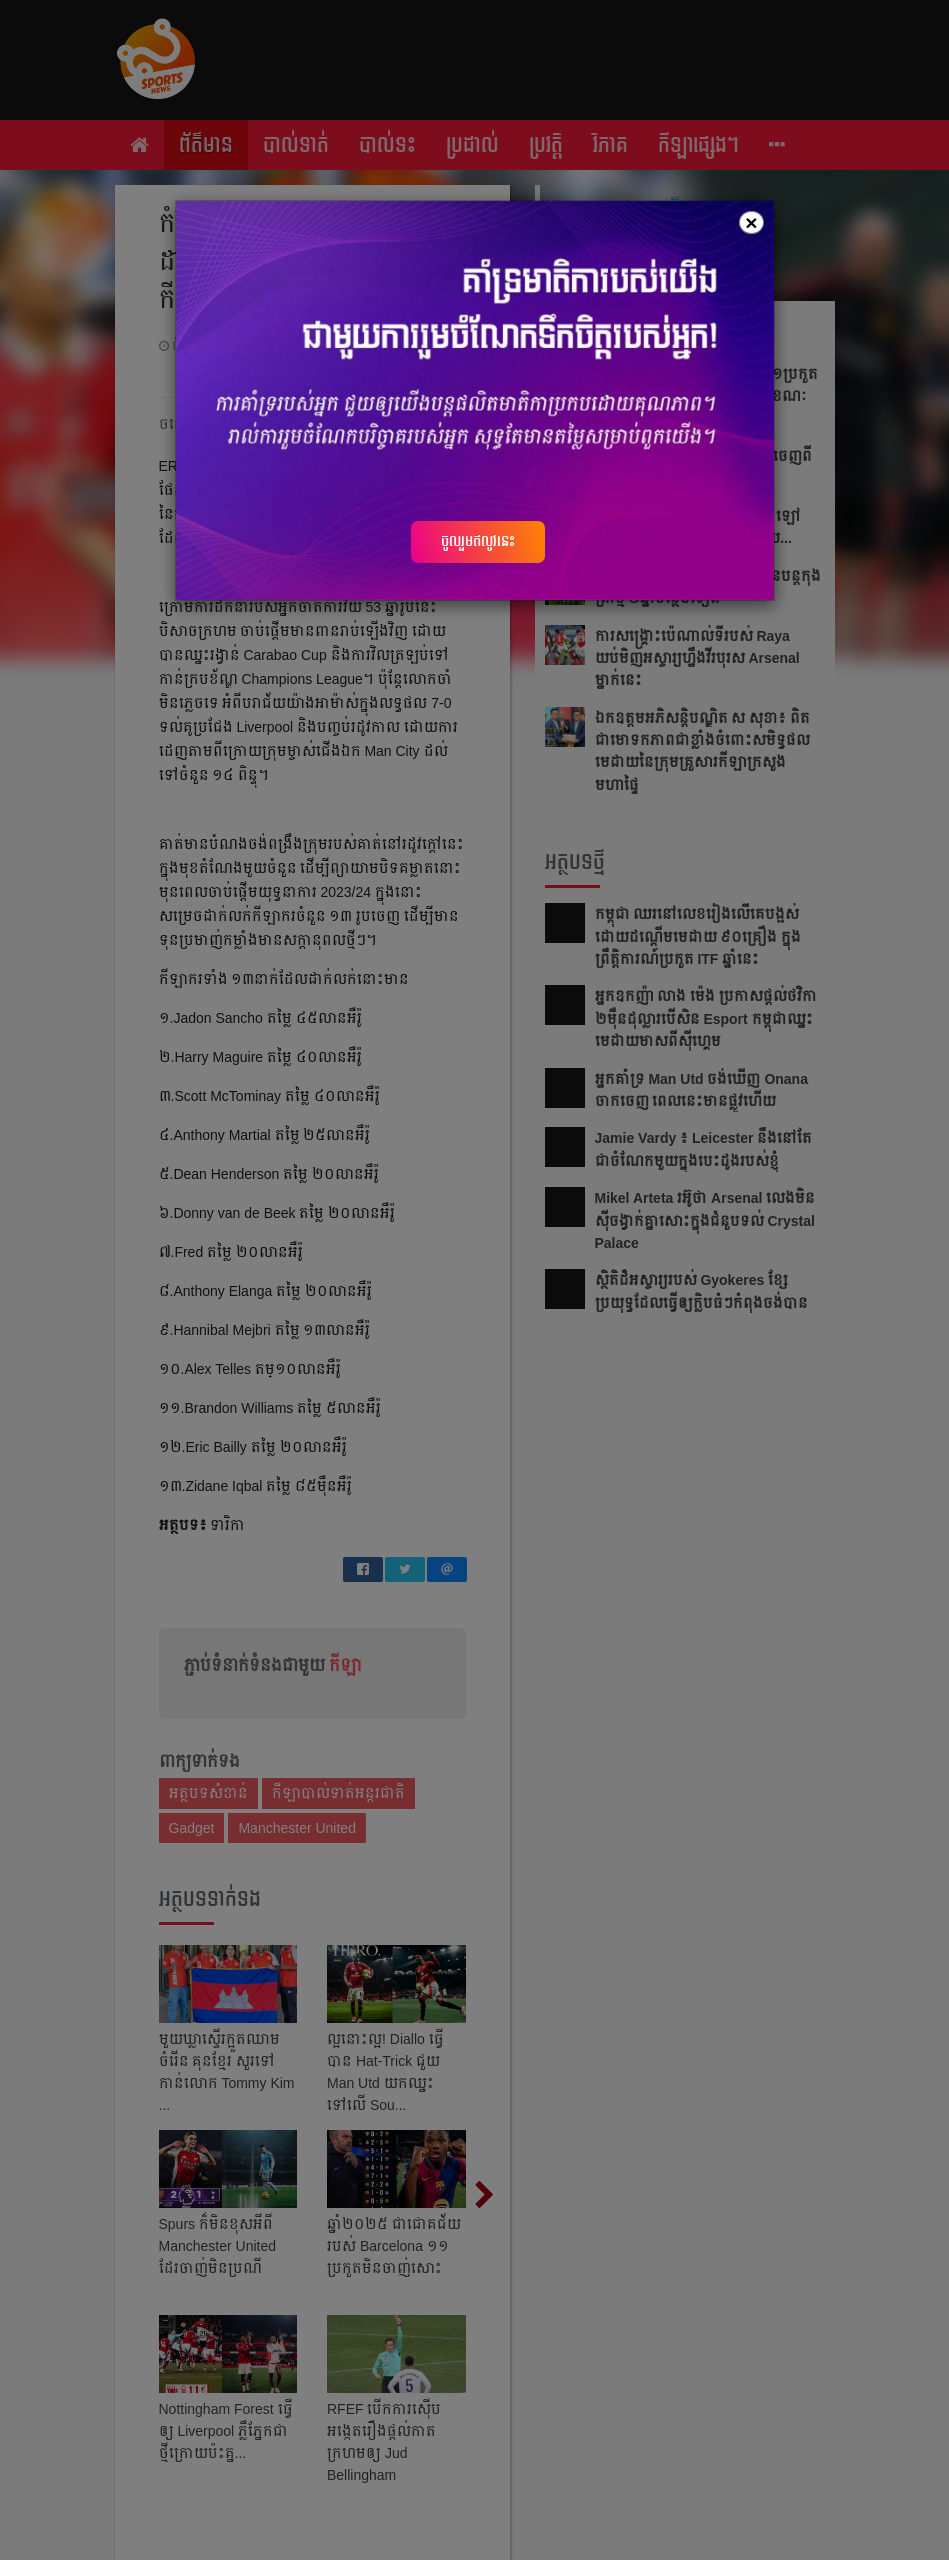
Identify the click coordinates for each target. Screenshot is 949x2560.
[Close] (751, 222)
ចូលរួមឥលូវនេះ (478, 541)
